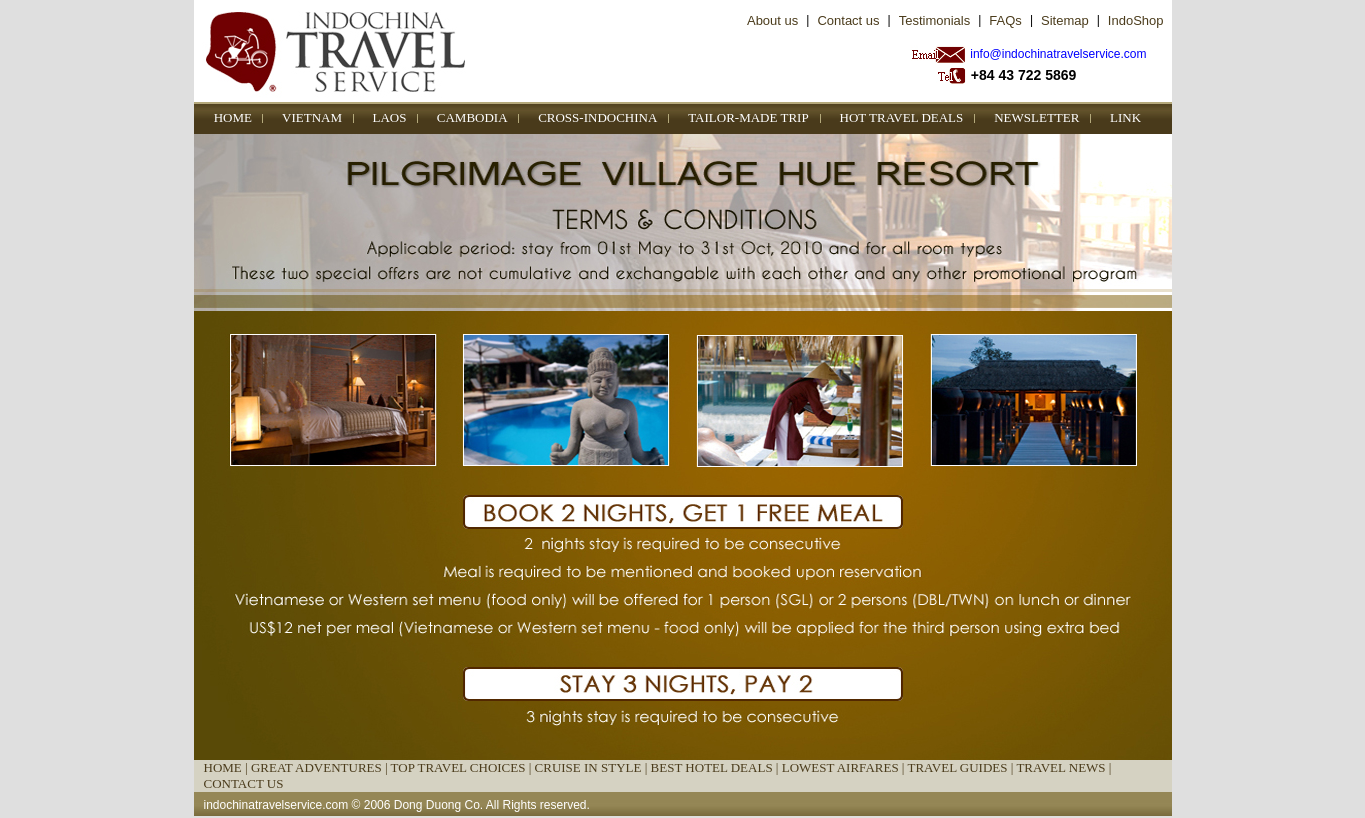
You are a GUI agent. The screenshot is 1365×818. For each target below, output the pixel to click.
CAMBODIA (472, 117)
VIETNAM (312, 117)
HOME (233, 117)
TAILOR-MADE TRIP (748, 117)
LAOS (390, 117)
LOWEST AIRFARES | (845, 767)
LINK (1125, 117)
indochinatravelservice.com (276, 805)
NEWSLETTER (1036, 117)
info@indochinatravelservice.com (1058, 54)
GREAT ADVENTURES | (321, 767)
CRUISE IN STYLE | (593, 767)
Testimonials (935, 20)
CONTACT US (244, 783)
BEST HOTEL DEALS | (716, 767)
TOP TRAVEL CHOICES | (463, 767)
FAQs (1005, 20)
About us (772, 20)
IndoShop (1136, 20)
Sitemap (1065, 20)
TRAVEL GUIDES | (961, 767)
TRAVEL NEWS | (1063, 767)
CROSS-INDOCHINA (597, 117)
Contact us (848, 20)
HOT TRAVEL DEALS (902, 117)
